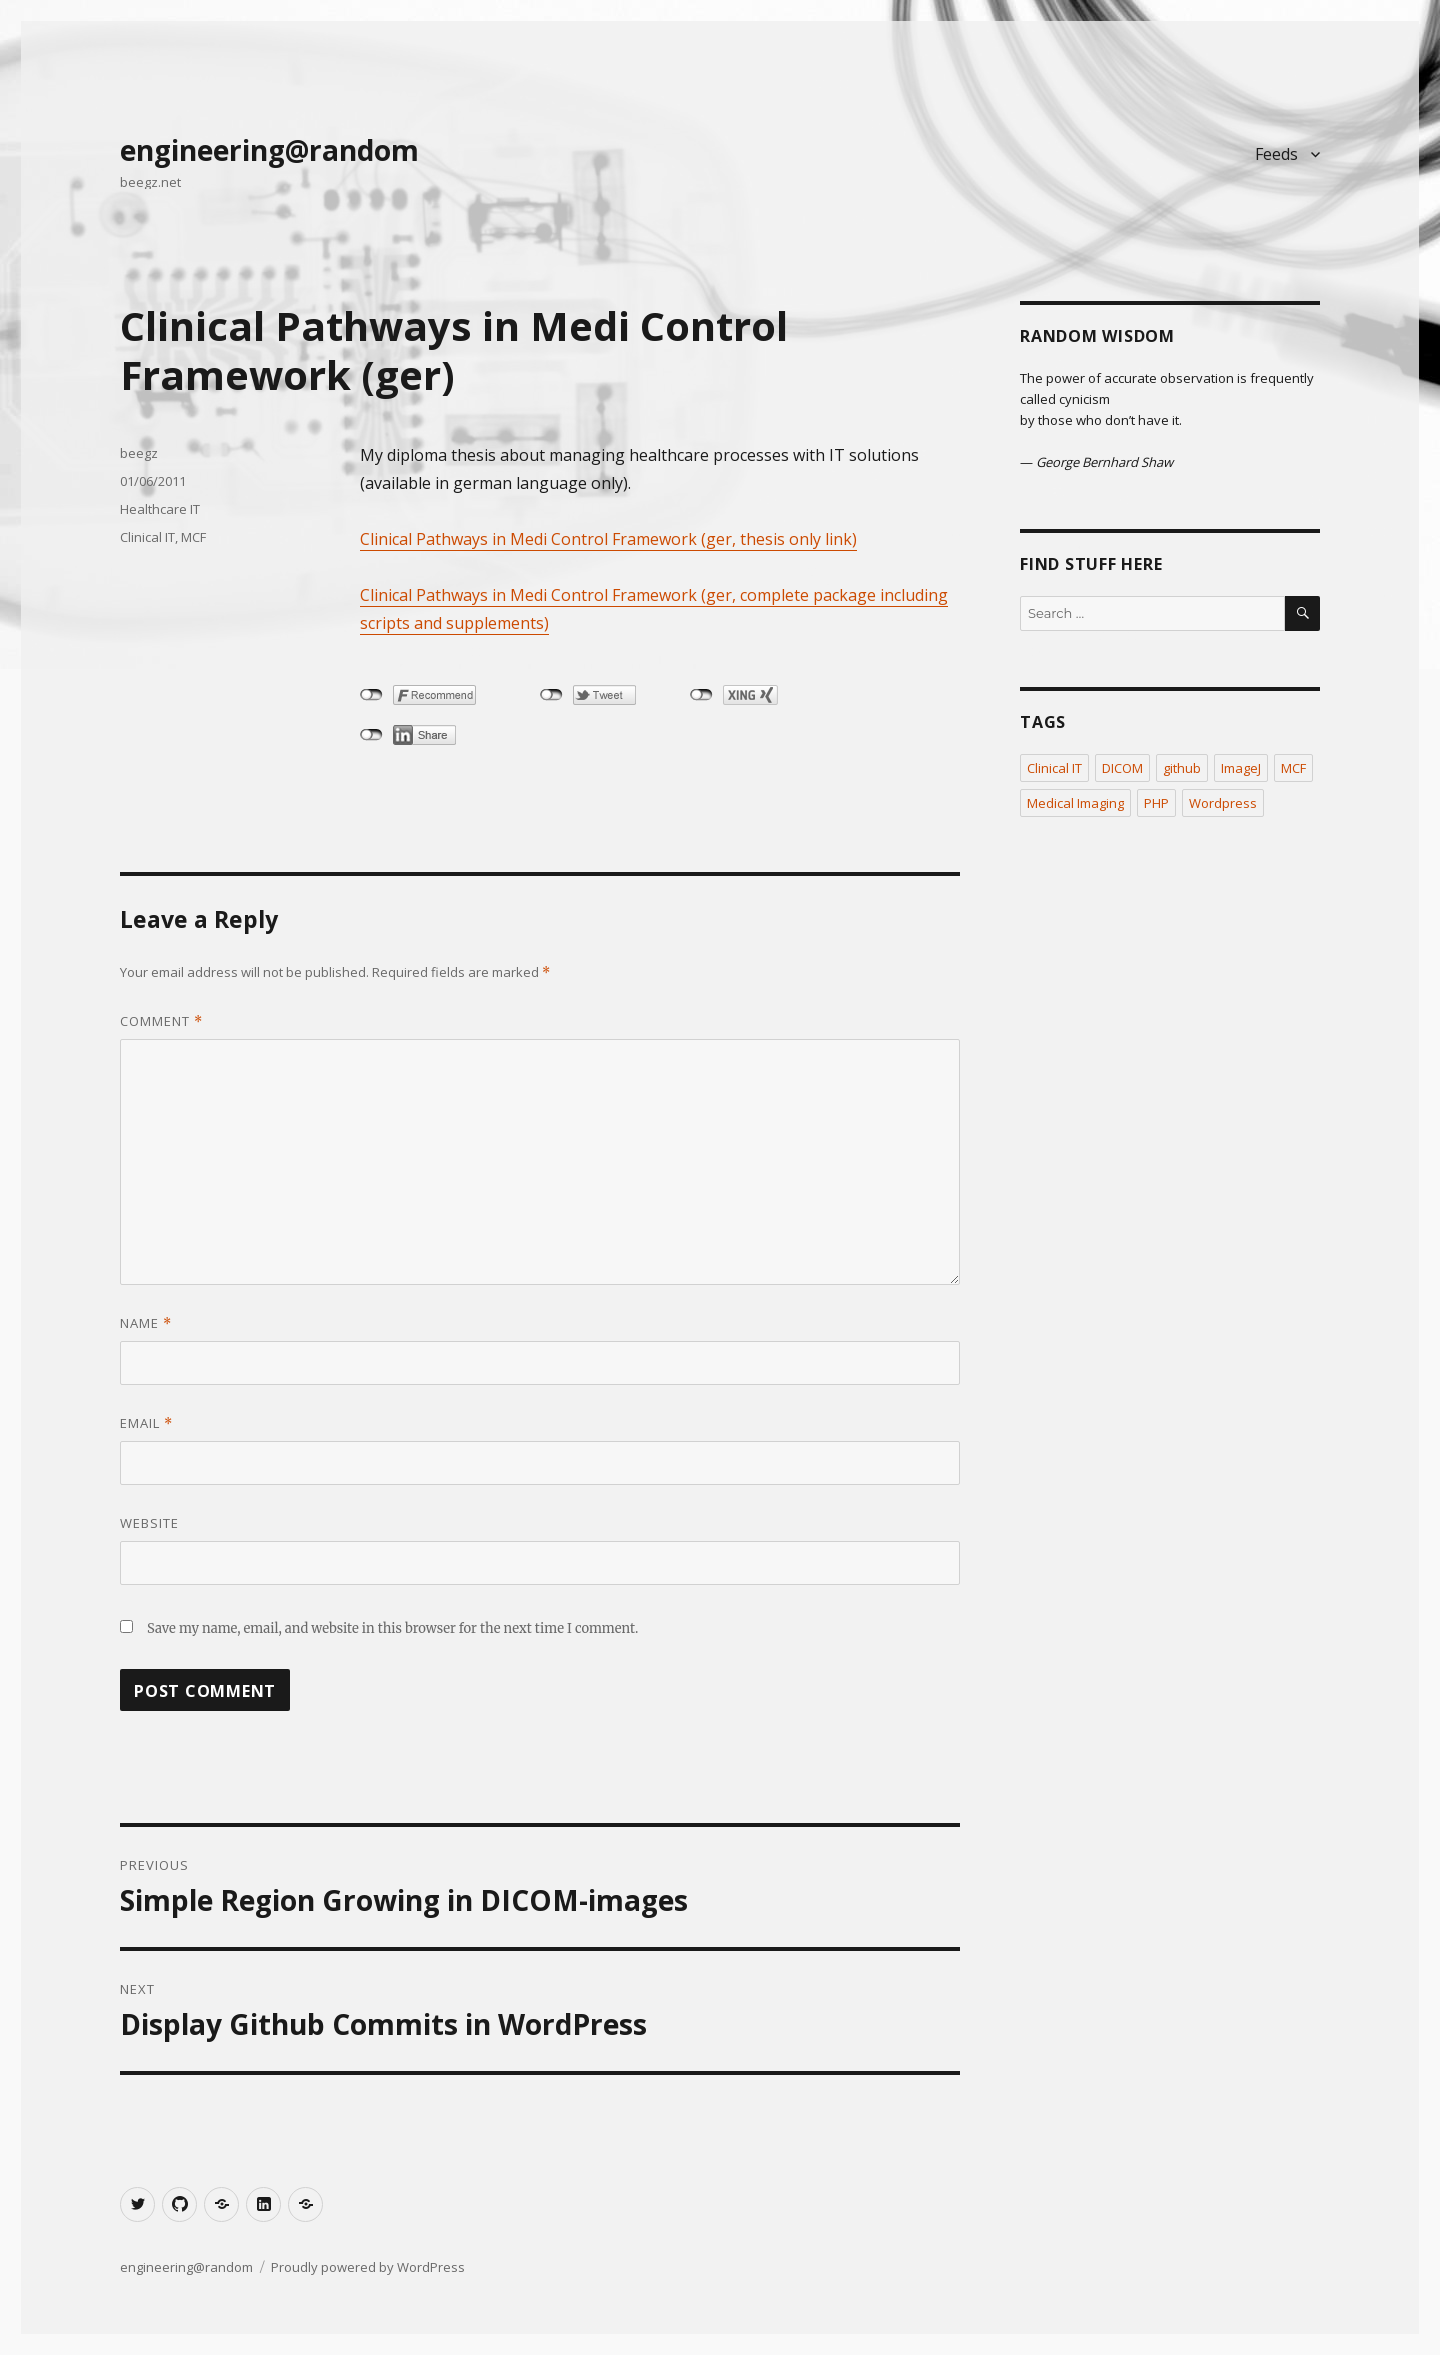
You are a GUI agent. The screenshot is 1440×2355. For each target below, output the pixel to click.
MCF (193, 537)
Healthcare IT (160, 509)
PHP (1156, 803)
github (1182, 768)
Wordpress (1223, 803)
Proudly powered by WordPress (368, 2267)
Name (146, 1323)
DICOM (1122, 768)
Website (149, 1523)
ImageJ (1241, 768)
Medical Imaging (1075, 803)
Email (146, 1423)
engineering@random (269, 150)
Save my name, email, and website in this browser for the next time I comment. (392, 1628)
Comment (161, 1021)
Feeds (1276, 154)
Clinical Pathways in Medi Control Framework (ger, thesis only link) (608, 539)
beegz (139, 453)
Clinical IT (147, 537)
